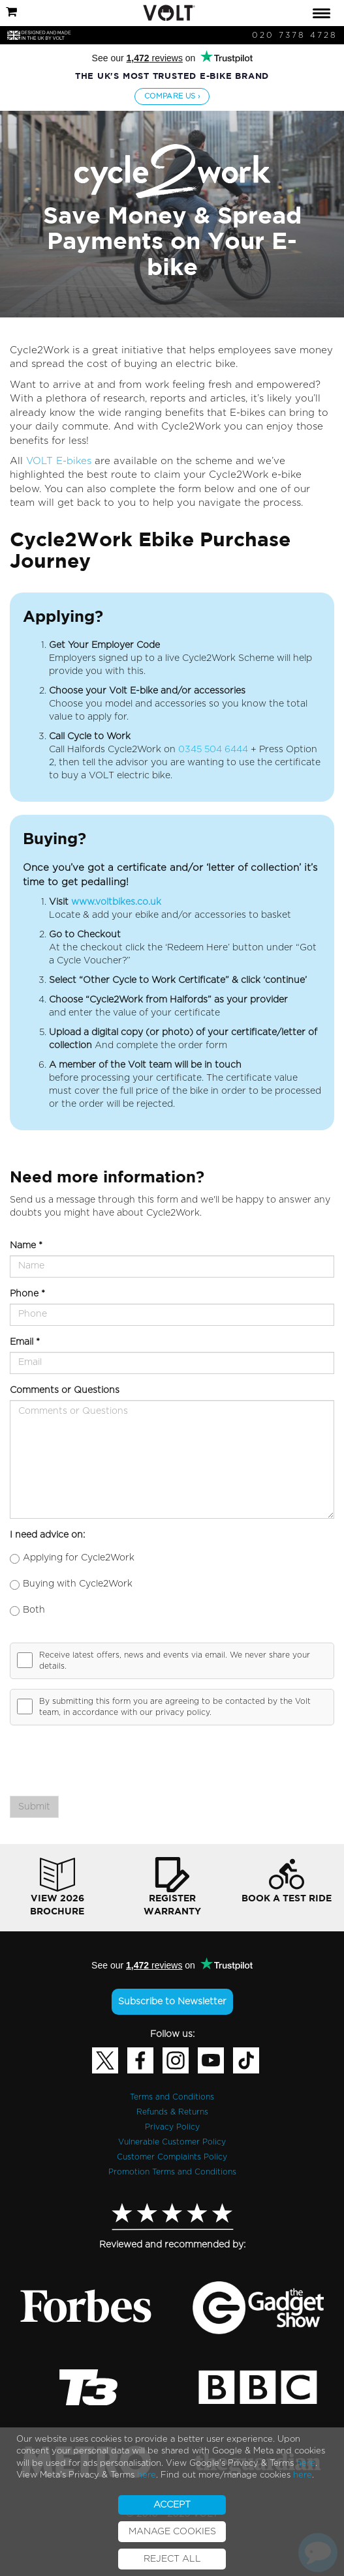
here (305, 2463)
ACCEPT (172, 2505)
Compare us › (172, 96)
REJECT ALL (172, 2559)
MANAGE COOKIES (172, 2531)
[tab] (172, 13)
